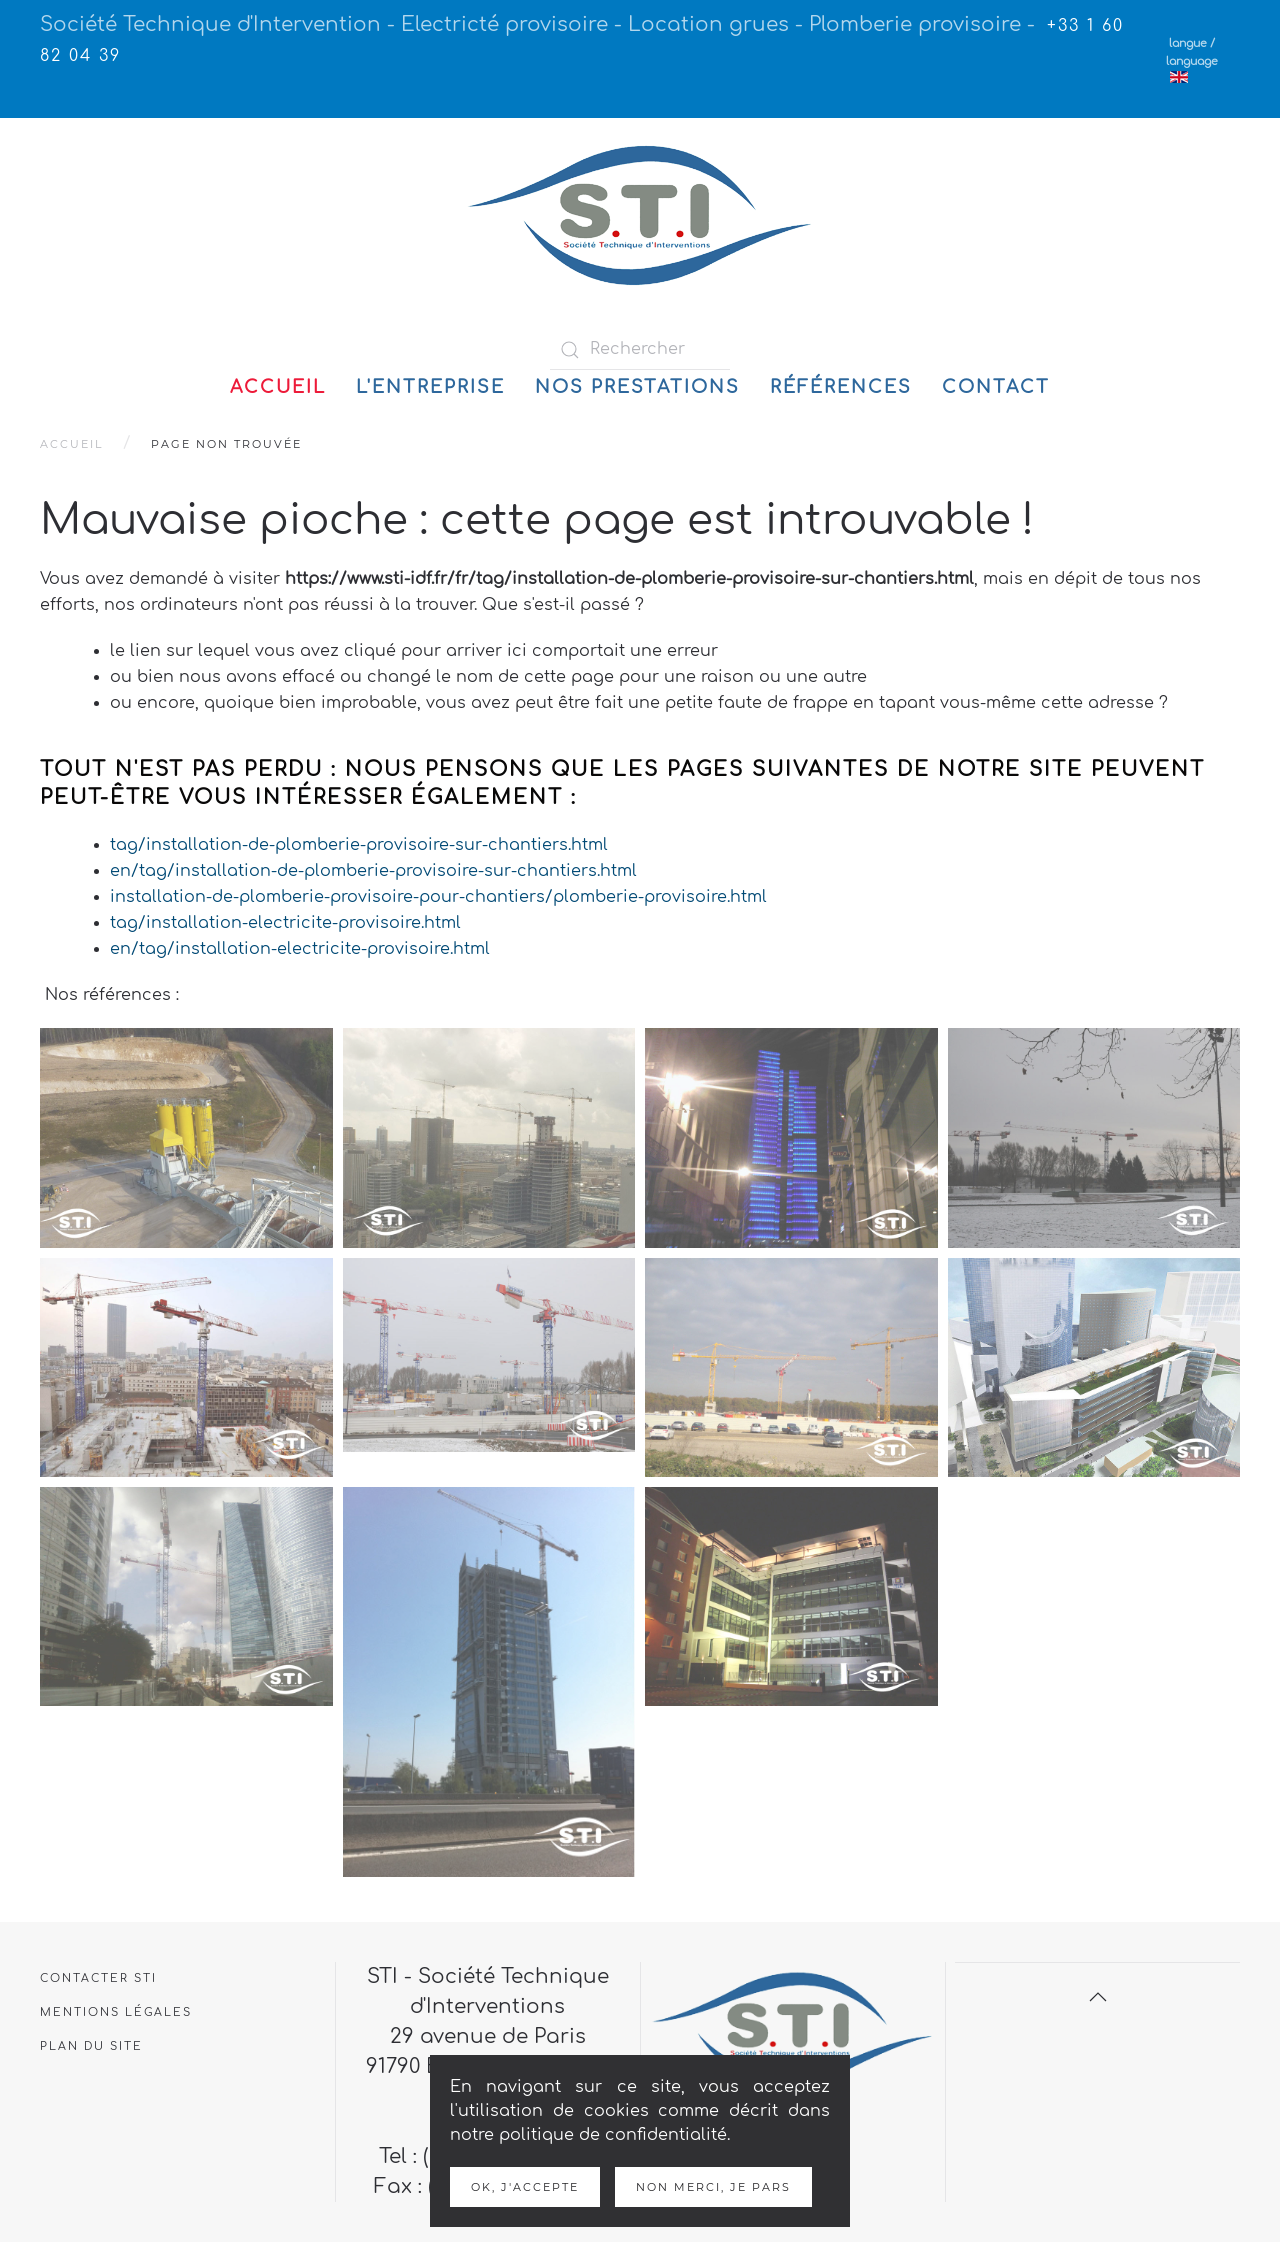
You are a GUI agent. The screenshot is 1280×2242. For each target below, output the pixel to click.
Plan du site (91, 2046)
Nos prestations (637, 387)
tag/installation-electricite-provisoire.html (285, 923)
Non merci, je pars (713, 2187)
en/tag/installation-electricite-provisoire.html (300, 949)
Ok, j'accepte (525, 2187)
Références (841, 387)
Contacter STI (98, 1978)
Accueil (278, 387)
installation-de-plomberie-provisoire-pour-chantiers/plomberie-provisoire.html (438, 897)
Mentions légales (116, 2012)
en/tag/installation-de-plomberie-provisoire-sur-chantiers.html (373, 871)
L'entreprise (430, 387)
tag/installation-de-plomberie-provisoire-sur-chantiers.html (359, 845)
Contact (996, 387)
